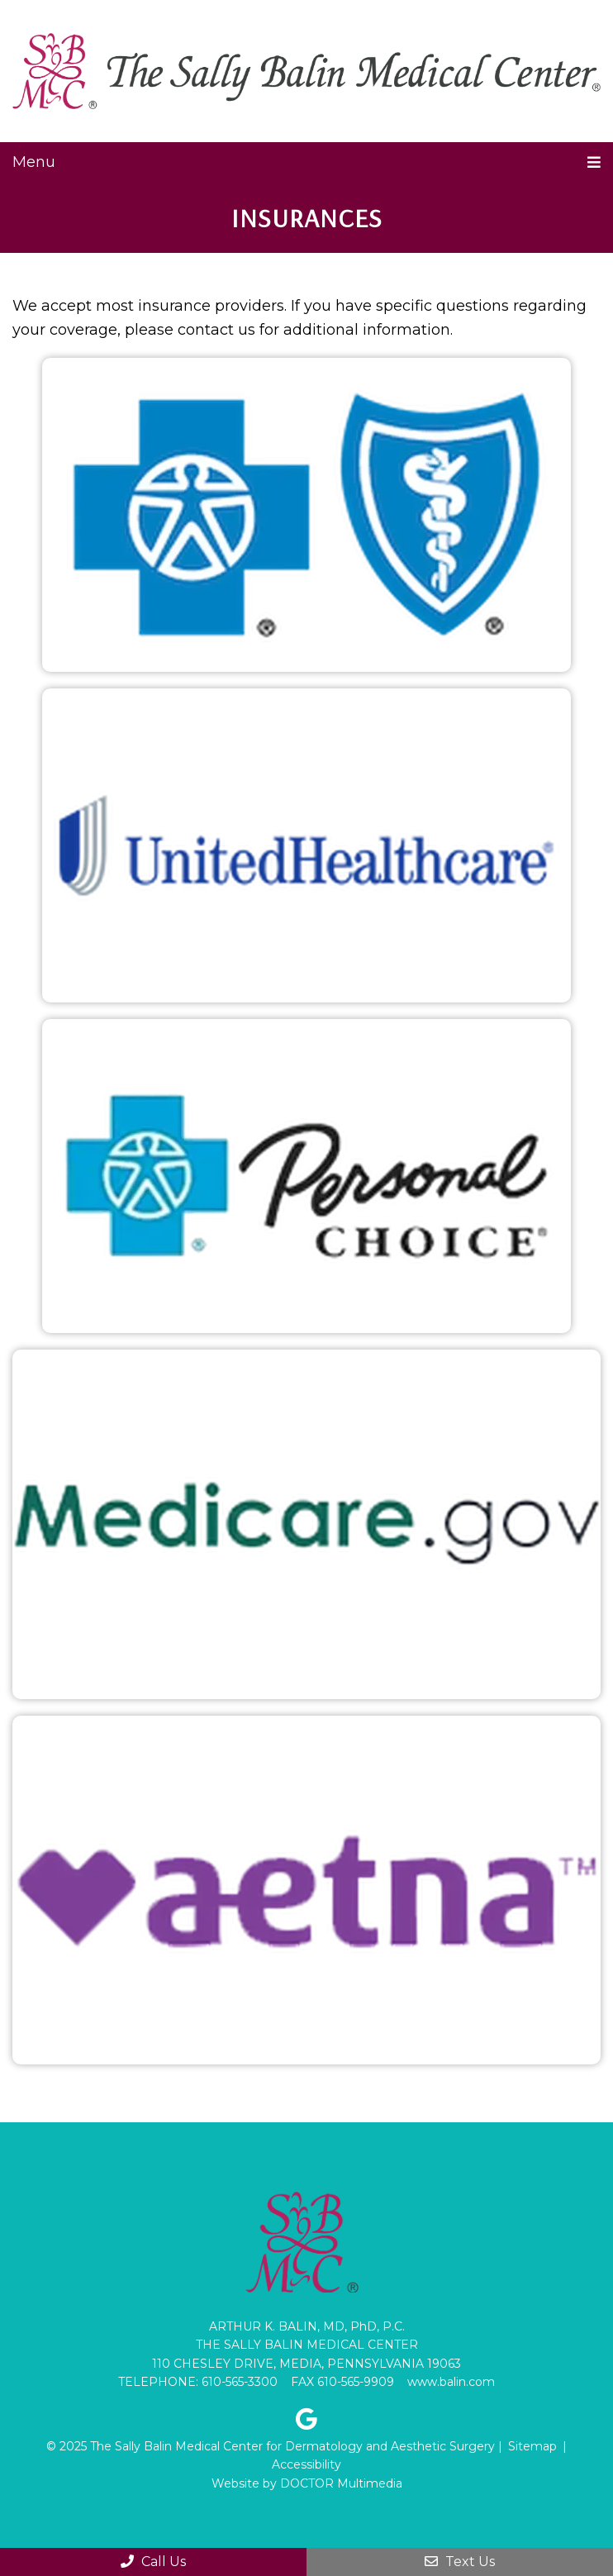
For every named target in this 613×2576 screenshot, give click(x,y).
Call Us (153, 2561)
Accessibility (306, 2464)
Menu (33, 162)
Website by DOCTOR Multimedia (306, 2483)
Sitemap (532, 2446)
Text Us (460, 2561)
